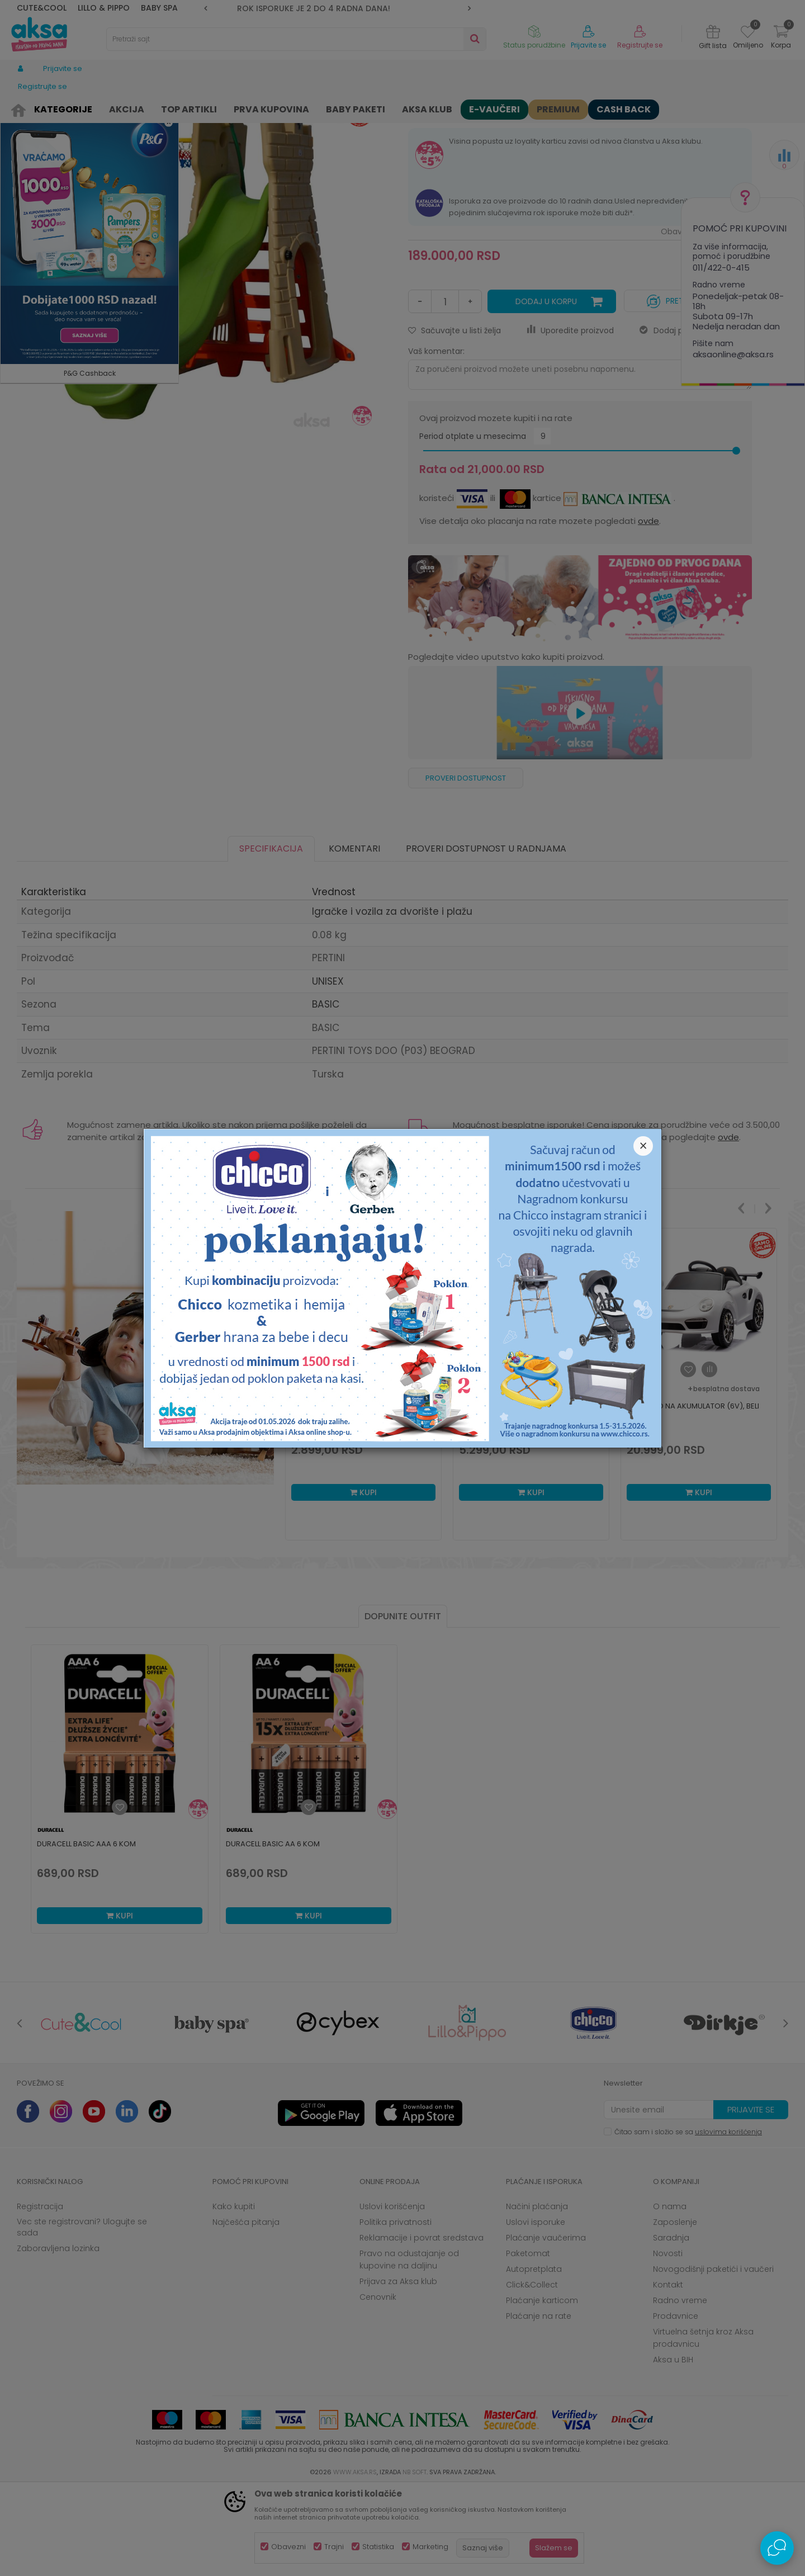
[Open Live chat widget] (777, 2548)
